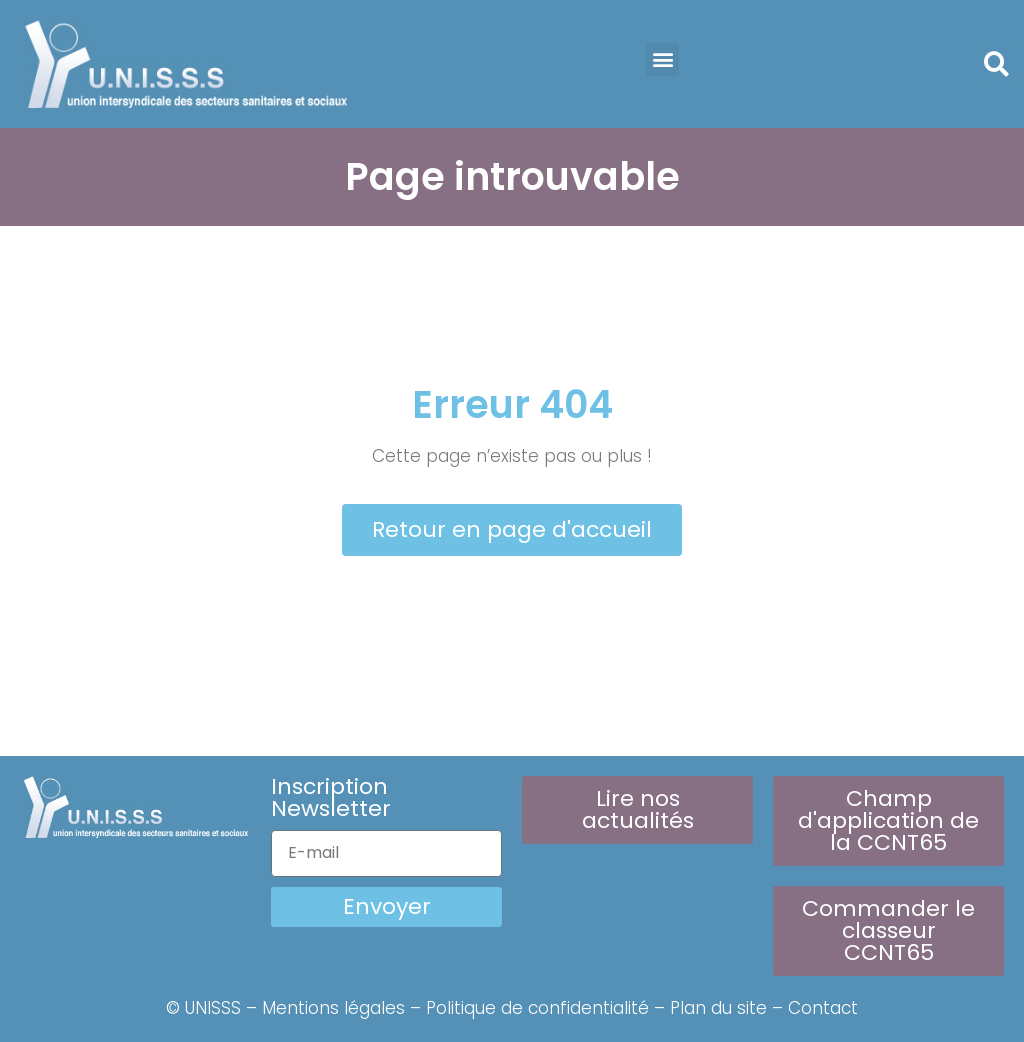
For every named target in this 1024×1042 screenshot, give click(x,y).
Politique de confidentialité (537, 1008)
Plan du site (718, 1008)
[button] (662, 59)
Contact (823, 1008)
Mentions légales (333, 1008)
